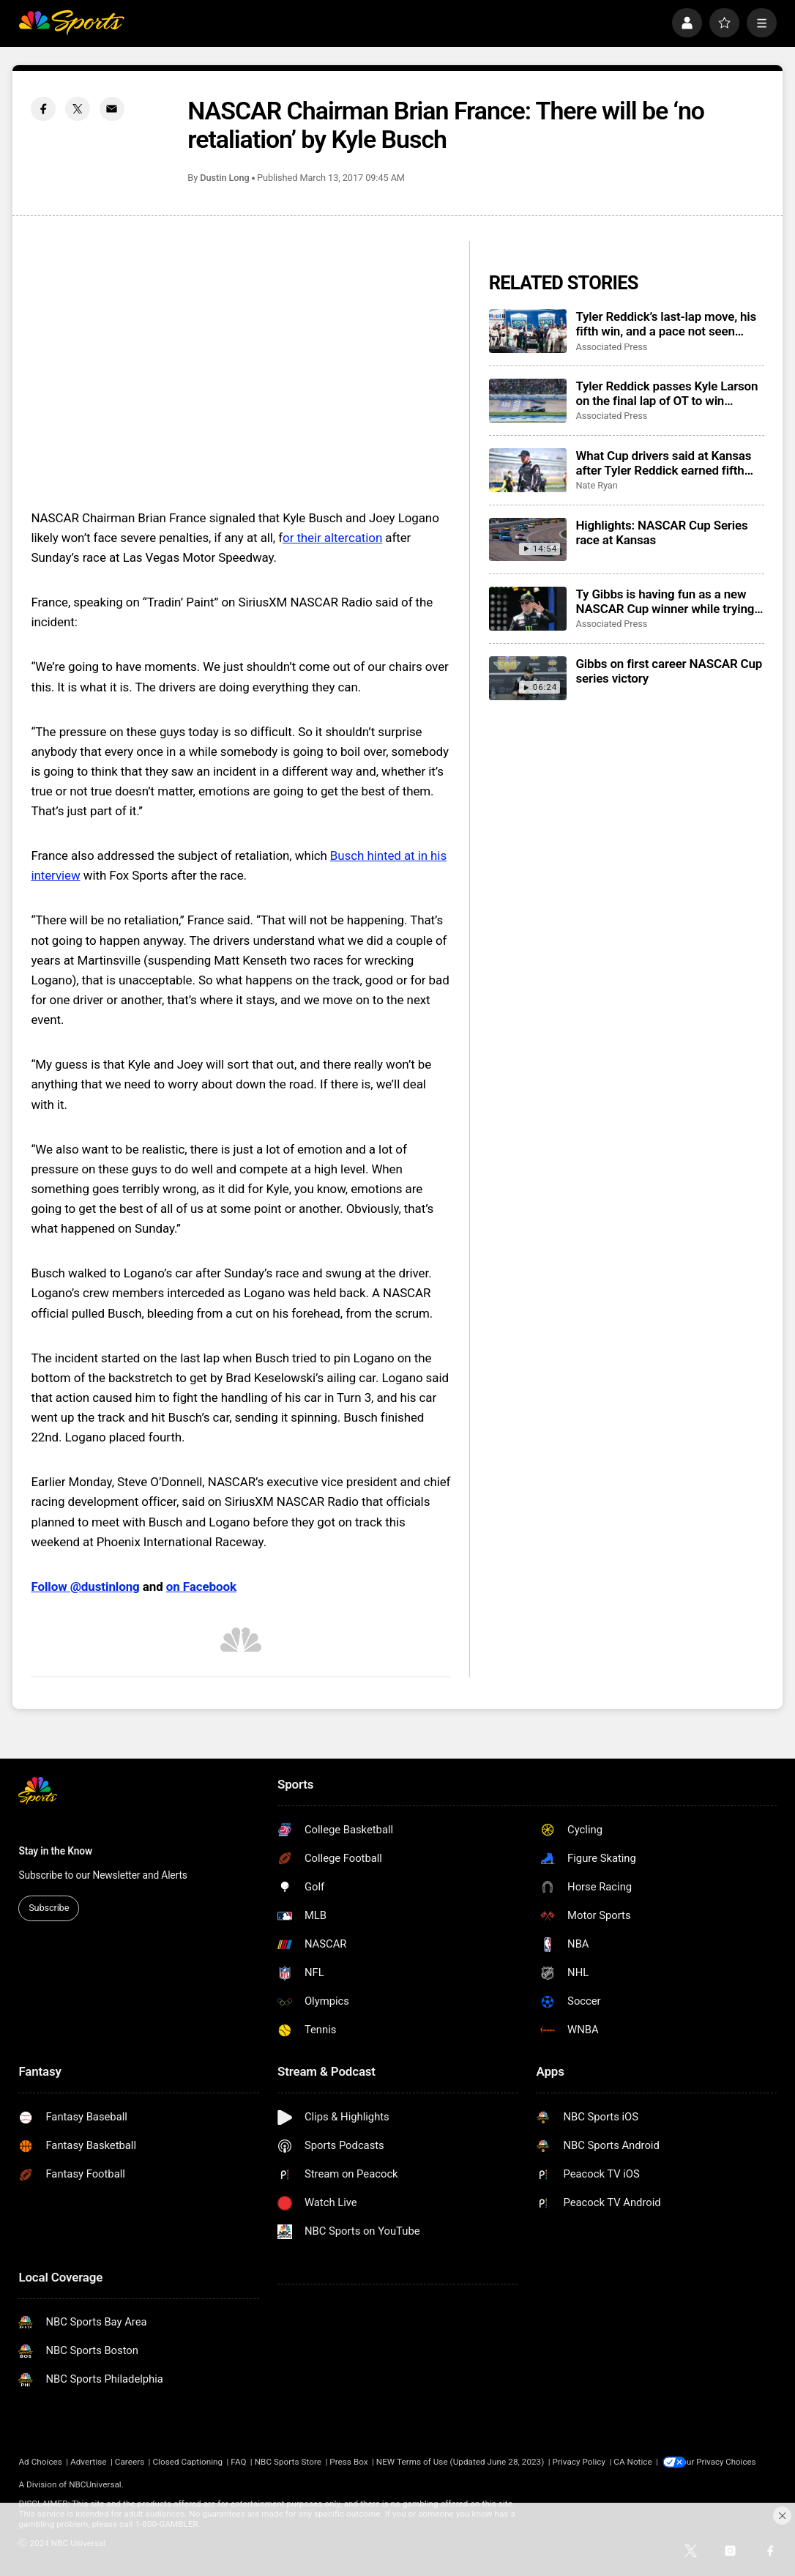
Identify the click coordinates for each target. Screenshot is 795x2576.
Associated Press (611, 346)
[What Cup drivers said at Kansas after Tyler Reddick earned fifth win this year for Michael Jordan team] (528, 470)
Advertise (88, 2462)
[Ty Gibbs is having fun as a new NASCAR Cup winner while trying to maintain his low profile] (528, 609)
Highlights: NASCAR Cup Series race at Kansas (661, 532)
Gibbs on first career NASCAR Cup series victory (668, 671)
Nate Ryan (596, 485)
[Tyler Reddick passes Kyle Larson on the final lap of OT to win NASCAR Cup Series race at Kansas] (528, 401)
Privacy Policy (579, 2462)
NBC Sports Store (288, 2462)
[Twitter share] (77, 109)
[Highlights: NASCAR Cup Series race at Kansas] (528, 540)
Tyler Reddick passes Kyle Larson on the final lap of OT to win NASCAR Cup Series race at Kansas (666, 393)
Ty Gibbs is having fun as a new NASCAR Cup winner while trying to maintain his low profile (664, 601)
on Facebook (201, 1586)
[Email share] (112, 109)
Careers (130, 2462)
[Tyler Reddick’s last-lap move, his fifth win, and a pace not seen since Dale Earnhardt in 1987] (528, 331)
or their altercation (332, 537)
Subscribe (49, 1907)
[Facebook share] (43, 109)
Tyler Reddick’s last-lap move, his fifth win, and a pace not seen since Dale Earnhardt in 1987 (665, 323)
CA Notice (632, 2462)
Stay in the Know (55, 1851)
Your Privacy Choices (728, 2462)
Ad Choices (39, 2462)
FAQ (238, 2462)
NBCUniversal (95, 2485)
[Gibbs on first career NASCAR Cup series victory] (528, 678)
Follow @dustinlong (85, 1586)
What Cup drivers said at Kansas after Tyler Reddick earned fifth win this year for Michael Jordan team (663, 463)
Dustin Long (224, 177)
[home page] (71, 22)
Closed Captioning (187, 2462)
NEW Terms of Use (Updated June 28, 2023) (460, 2462)
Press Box (348, 2462)
